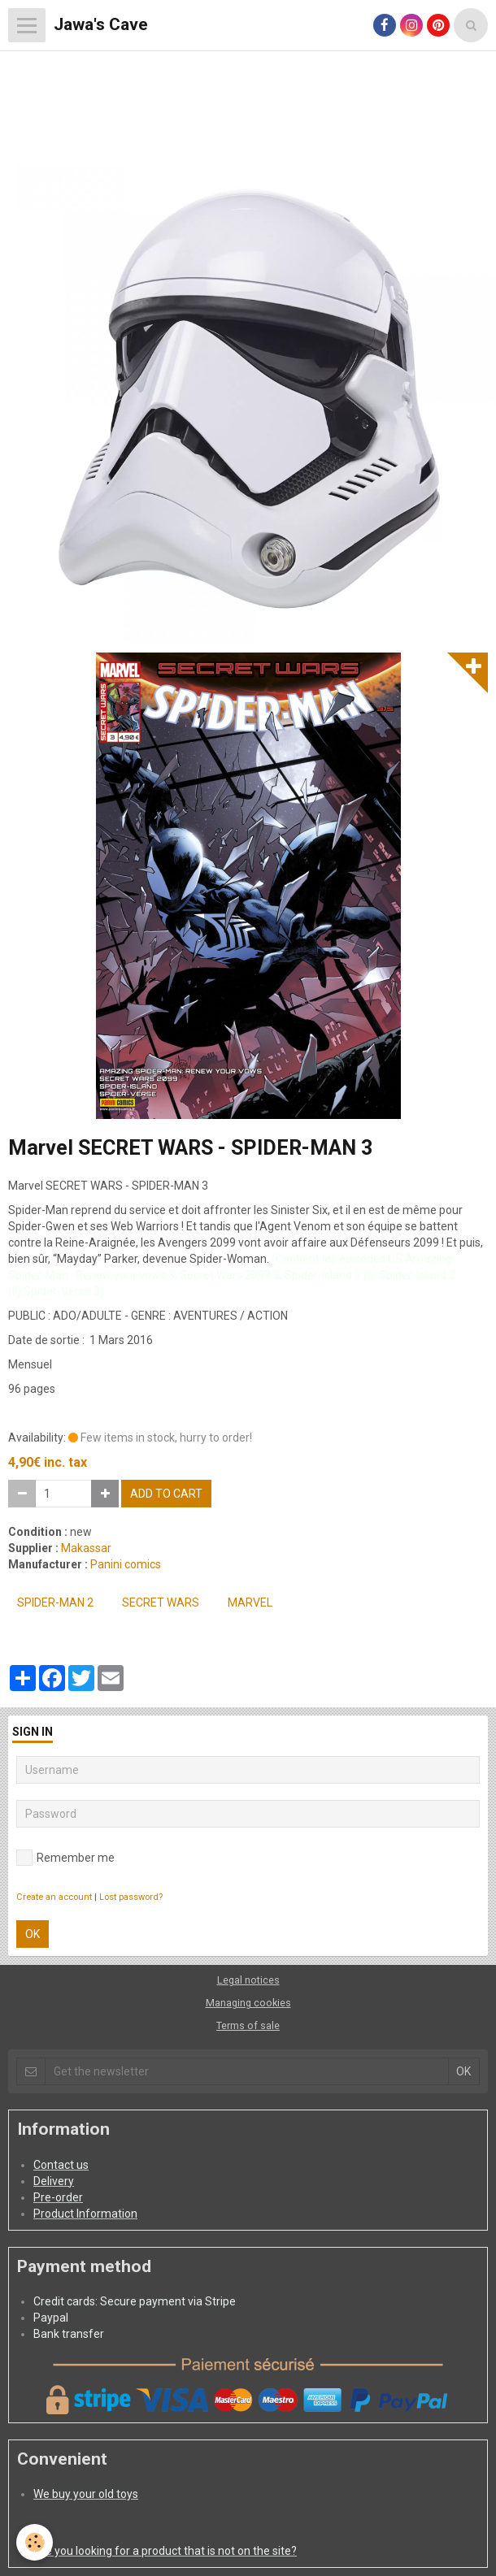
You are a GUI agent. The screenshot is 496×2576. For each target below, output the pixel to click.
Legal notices (248, 1980)
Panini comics (125, 1564)
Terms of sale (248, 2025)
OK (32, 1934)
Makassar (86, 1548)
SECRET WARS (160, 1602)
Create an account (54, 1897)
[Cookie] (34, 2542)
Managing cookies (248, 2003)
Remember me (65, 1858)
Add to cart (166, 1493)
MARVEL (250, 1602)
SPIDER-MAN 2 (55, 1602)
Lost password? (131, 1897)
